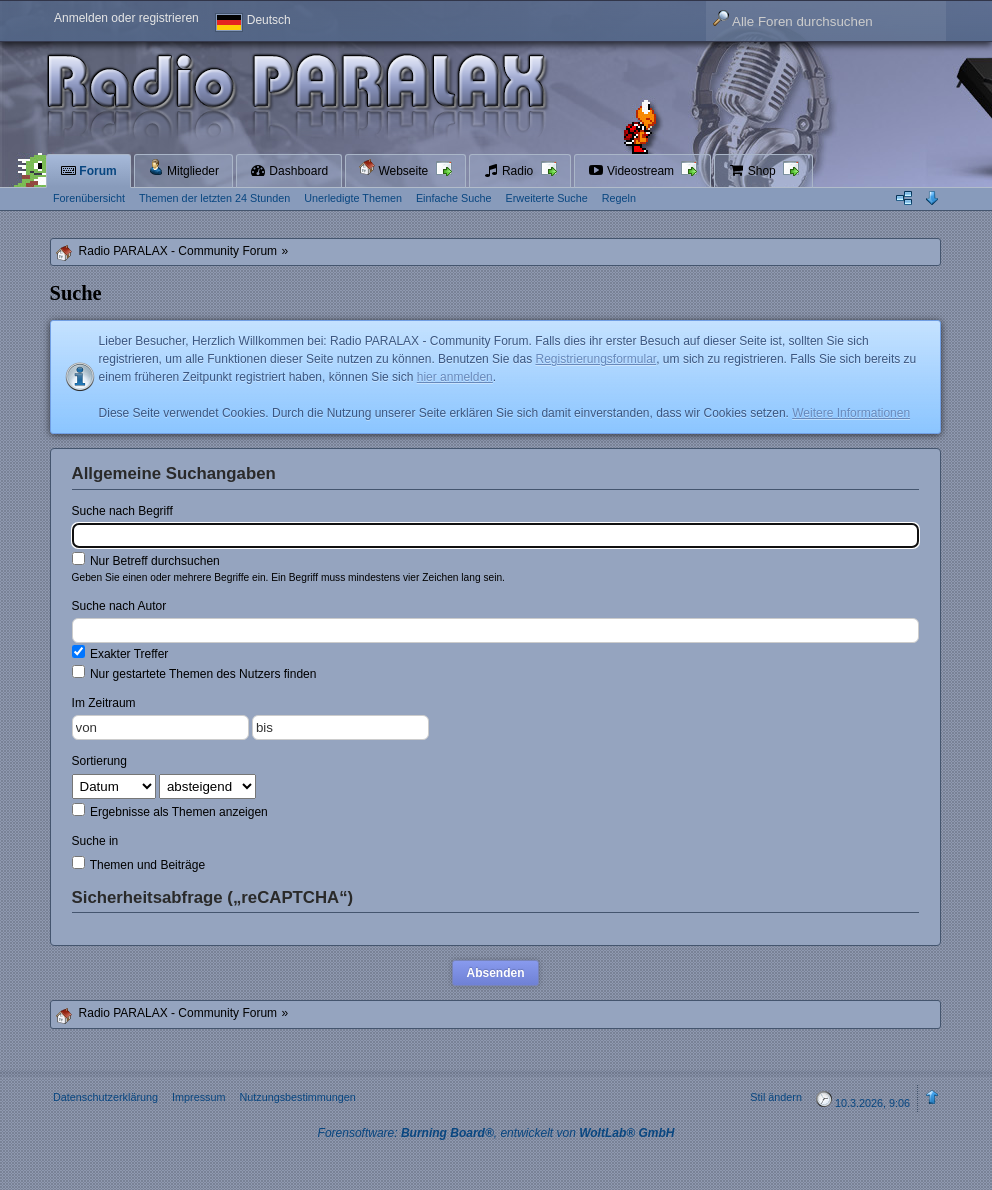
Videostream (633, 171)
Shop (753, 171)
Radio (510, 171)
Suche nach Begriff (122, 511)
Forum (88, 171)
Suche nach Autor (119, 606)
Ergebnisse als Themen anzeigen (170, 811)
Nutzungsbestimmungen (297, 1097)
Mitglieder (183, 168)
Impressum (198, 1097)
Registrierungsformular (595, 359)
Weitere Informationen (851, 413)
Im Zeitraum (104, 703)
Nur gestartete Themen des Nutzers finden (194, 673)
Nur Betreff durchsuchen (146, 560)
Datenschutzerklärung (105, 1097)
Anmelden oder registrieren (126, 18)
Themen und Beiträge (139, 864)
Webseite (395, 168)
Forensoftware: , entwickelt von (496, 1133)
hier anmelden (455, 377)
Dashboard (289, 171)
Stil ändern (776, 1097)
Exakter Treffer (120, 653)
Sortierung (99, 761)
